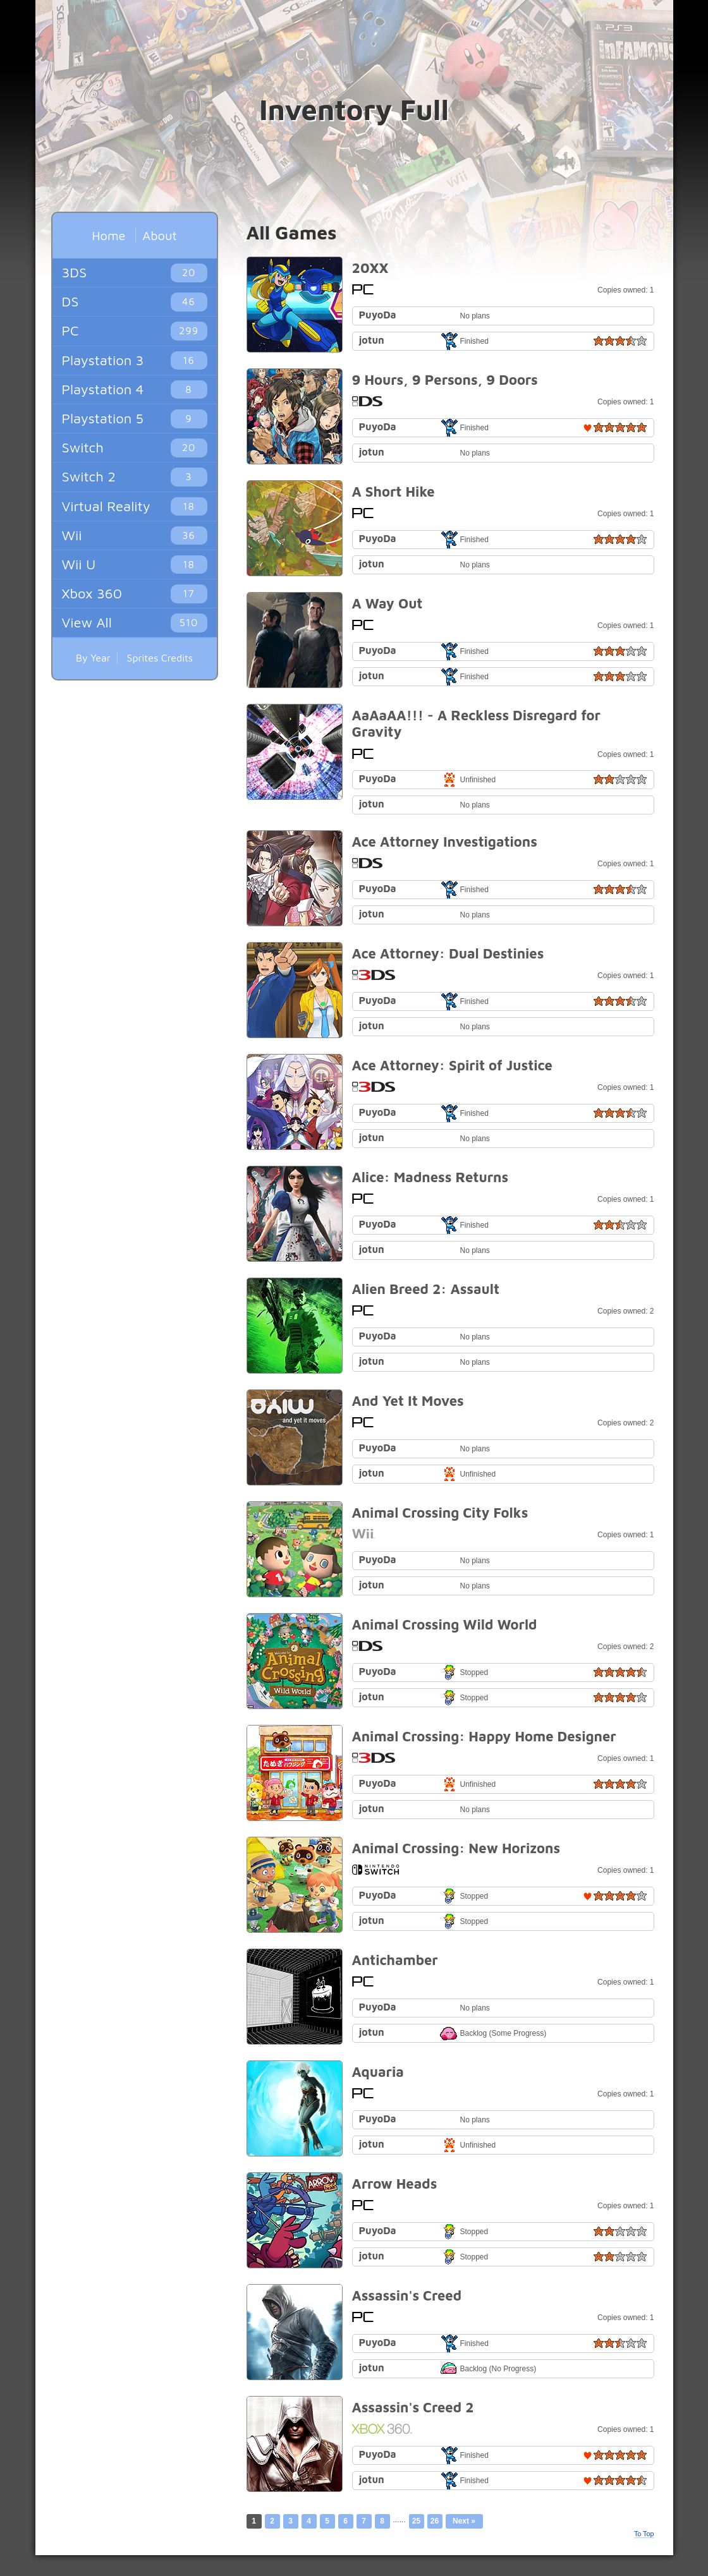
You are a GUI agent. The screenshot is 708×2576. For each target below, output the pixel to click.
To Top (644, 2533)
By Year (93, 657)
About (159, 235)
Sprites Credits (160, 657)
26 (434, 2521)
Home (108, 235)
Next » (464, 2521)
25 (416, 2521)
